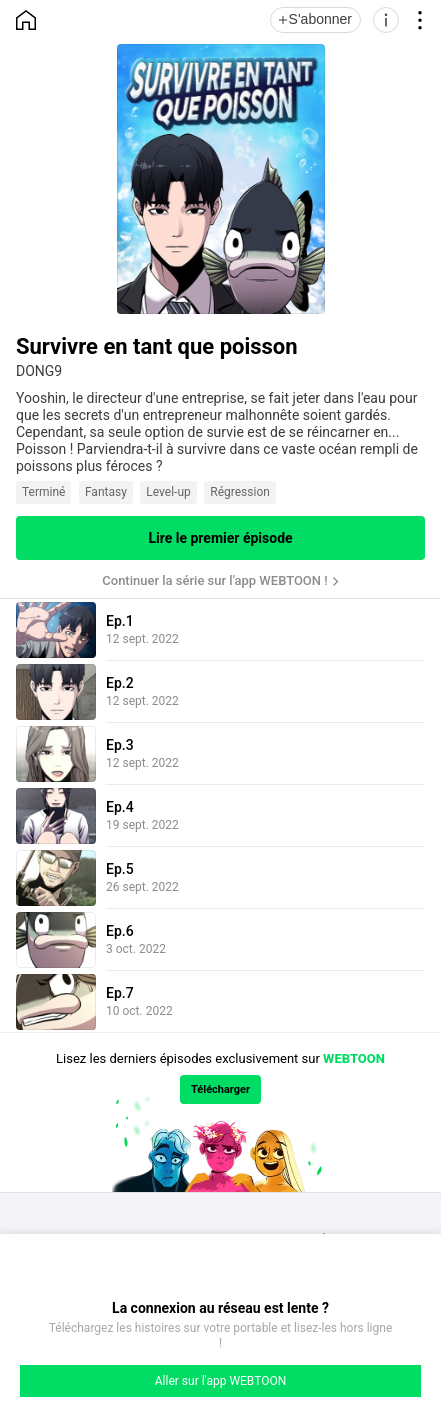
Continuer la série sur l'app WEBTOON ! (214, 580)
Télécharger (220, 1089)
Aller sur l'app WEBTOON (220, 1381)
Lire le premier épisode (220, 538)
